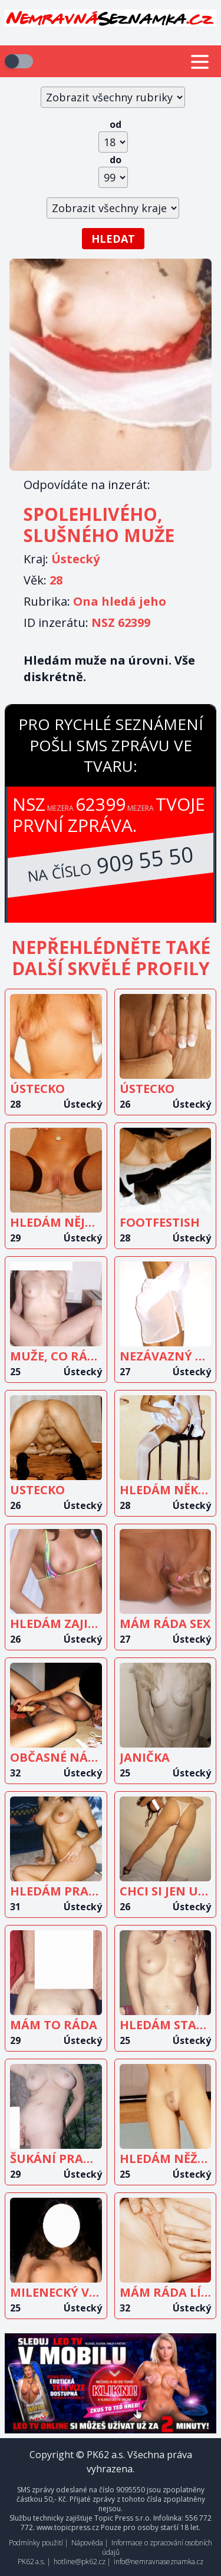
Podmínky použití (36, 2543)
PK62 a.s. (31, 2562)
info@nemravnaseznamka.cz (158, 2562)
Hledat (113, 239)
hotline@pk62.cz (79, 2562)
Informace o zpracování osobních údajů (157, 2547)
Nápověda (87, 2543)
